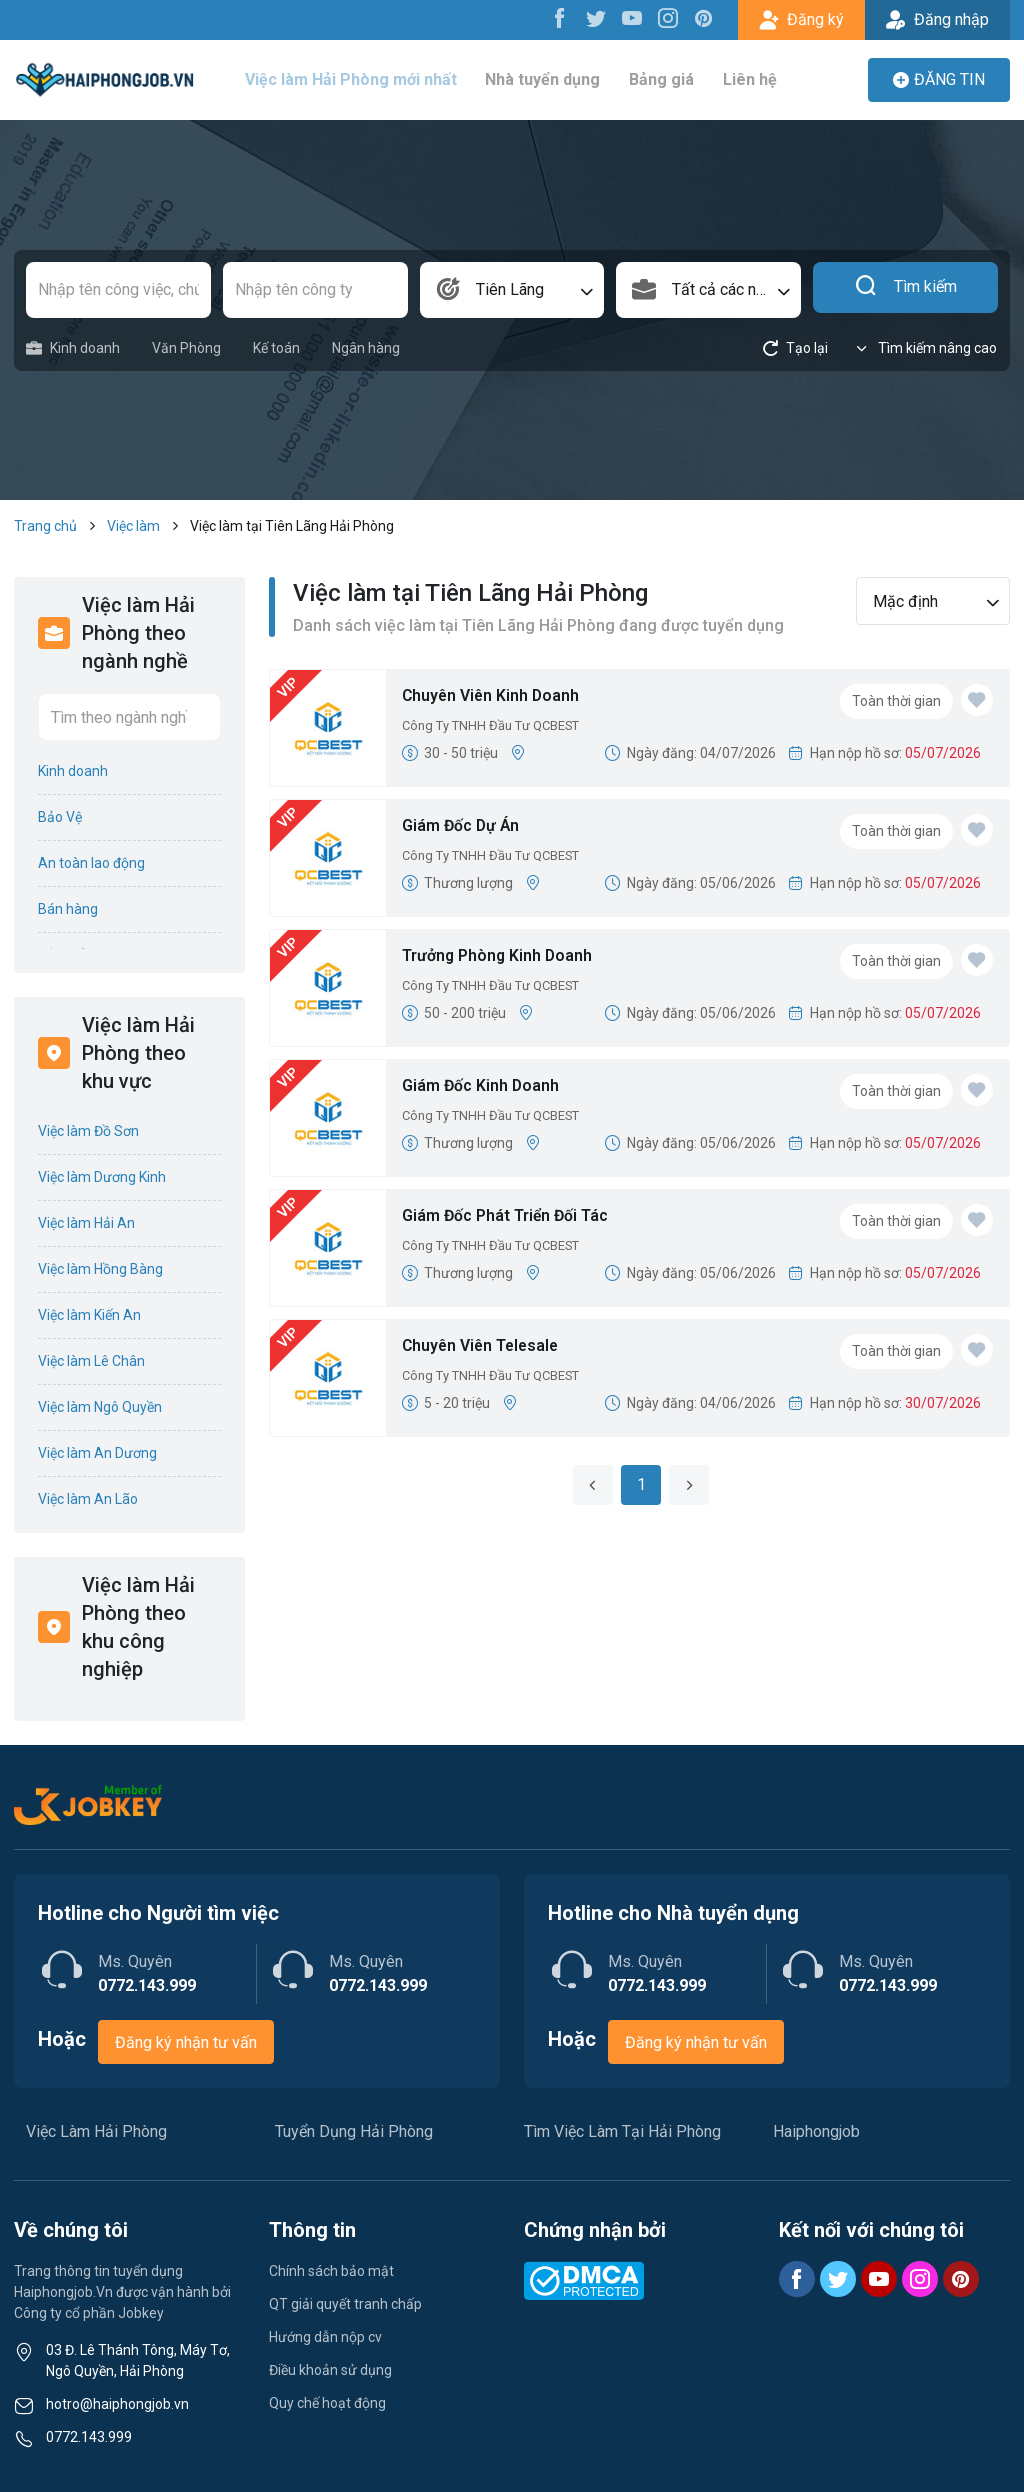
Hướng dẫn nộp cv (325, 2337)
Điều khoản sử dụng (330, 2370)
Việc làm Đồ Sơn (88, 1131)
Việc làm (133, 526)
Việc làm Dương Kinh (102, 1177)
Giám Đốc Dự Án (467, 827)
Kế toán (276, 348)
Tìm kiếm (905, 290)
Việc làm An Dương (97, 1453)
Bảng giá (663, 79)
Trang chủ (45, 526)
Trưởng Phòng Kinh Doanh (507, 957)
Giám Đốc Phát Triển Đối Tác (518, 1217)
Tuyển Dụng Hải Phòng (354, 2131)
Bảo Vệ (60, 817)
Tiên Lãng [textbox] (510, 289)
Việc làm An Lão (88, 1499)
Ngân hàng (366, 348)
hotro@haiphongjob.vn (117, 2404)
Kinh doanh (73, 348)
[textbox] (708, 290)
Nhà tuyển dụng (550, 79)
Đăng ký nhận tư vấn (186, 2042)
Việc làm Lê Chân (91, 1361)
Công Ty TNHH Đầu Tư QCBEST (500, 729)
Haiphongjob (816, 2131)
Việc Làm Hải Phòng (96, 2131)
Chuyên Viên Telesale (490, 1347)
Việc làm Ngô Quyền (100, 1407)
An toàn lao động (91, 863)
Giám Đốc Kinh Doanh (489, 1087)
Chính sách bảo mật (331, 2271)
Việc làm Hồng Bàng (100, 1269)
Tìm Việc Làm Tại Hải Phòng (622, 2131)
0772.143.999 (89, 2437)
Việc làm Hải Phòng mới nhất (363, 79)
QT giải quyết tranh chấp (345, 2304)
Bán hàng (68, 909)
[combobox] (512, 290)
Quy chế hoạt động (327, 2403)
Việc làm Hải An (86, 1223)
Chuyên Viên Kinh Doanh (501, 697)
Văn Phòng (186, 348)
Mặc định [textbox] (905, 601)
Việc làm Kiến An (89, 1315)
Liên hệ (746, 79)
